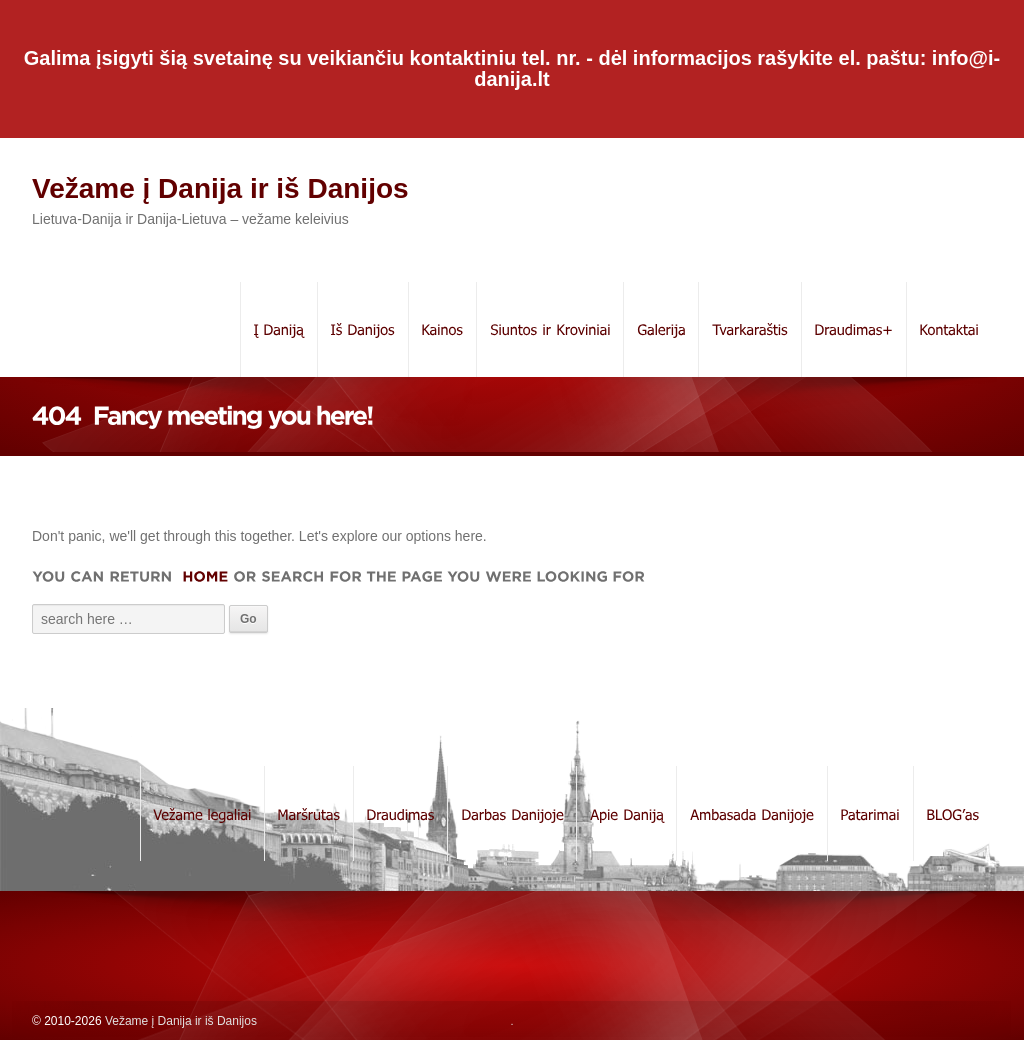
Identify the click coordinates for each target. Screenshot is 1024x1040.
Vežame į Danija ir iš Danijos (220, 188)
